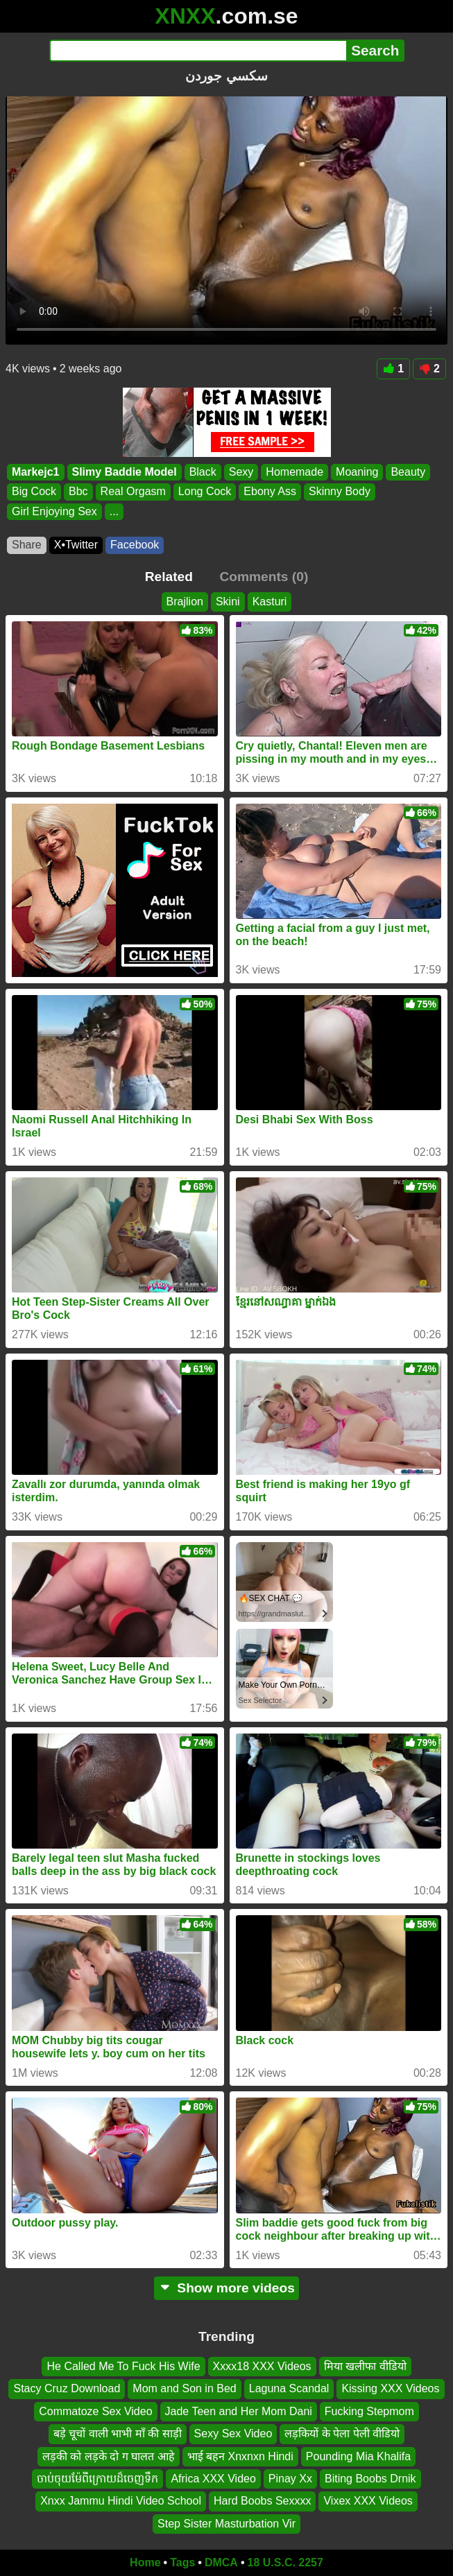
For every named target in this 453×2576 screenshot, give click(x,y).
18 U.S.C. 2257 (285, 2562)
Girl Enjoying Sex (54, 511)
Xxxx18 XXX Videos (262, 2366)
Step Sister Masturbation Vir (226, 2524)
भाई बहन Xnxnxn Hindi (240, 2456)
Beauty (408, 472)
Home (145, 2562)
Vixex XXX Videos (367, 2501)
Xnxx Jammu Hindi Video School (120, 2501)
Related (169, 576)
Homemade (294, 472)
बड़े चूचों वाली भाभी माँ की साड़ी (117, 2434)
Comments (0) (263, 576)
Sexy (241, 472)
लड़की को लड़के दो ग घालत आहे (108, 2456)
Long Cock (205, 491)
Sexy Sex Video (233, 2434)
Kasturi (270, 601)
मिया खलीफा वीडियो (365, 2366)
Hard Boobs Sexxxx (262, 2501)
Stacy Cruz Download (66, 2389)
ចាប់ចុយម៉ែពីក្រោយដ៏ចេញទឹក (97, 2478)
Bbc (78, 491)
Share (27, 545)
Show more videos (226, 2288)
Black (202, 472)
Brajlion (184, 601)
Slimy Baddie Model (124, 472)
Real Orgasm (133, 491)
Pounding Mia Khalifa (358, 2456)
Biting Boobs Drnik (370, 2478)
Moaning (357, 472)
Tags (182, 2562)
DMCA (221, 2562)
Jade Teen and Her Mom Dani (238, 2411)
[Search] (198, 51)
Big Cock (34, 491)
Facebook (134, 545)
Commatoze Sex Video (95, 2411)
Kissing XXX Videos (390, 2389)
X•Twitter (76, 545)
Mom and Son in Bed (184, 2389)
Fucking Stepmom (369, 2411)
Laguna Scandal (289, 2389)
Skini (228, 601)
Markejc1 (36, 472)
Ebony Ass (269, 491)
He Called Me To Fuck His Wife (123, 2366)
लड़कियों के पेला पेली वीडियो (342, 2434)
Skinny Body (339, 491)
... (114, 511)
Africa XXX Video (213, 2478)
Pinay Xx (290, 2478)
